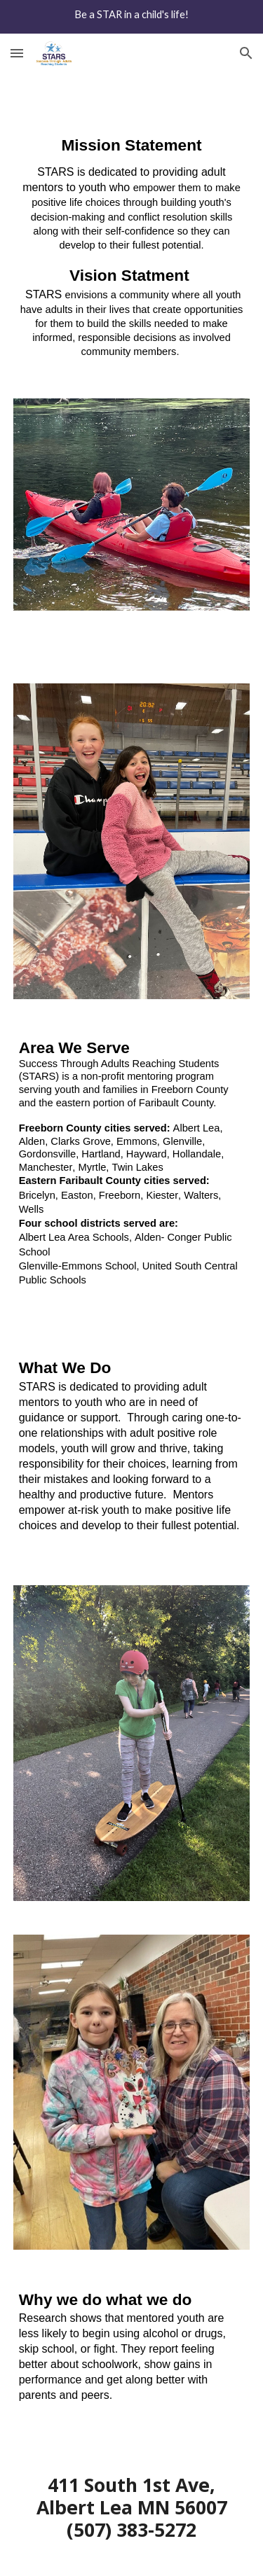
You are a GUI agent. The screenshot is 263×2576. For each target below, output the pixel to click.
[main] (131, 247)
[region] (131, 17)
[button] (17, 53)
